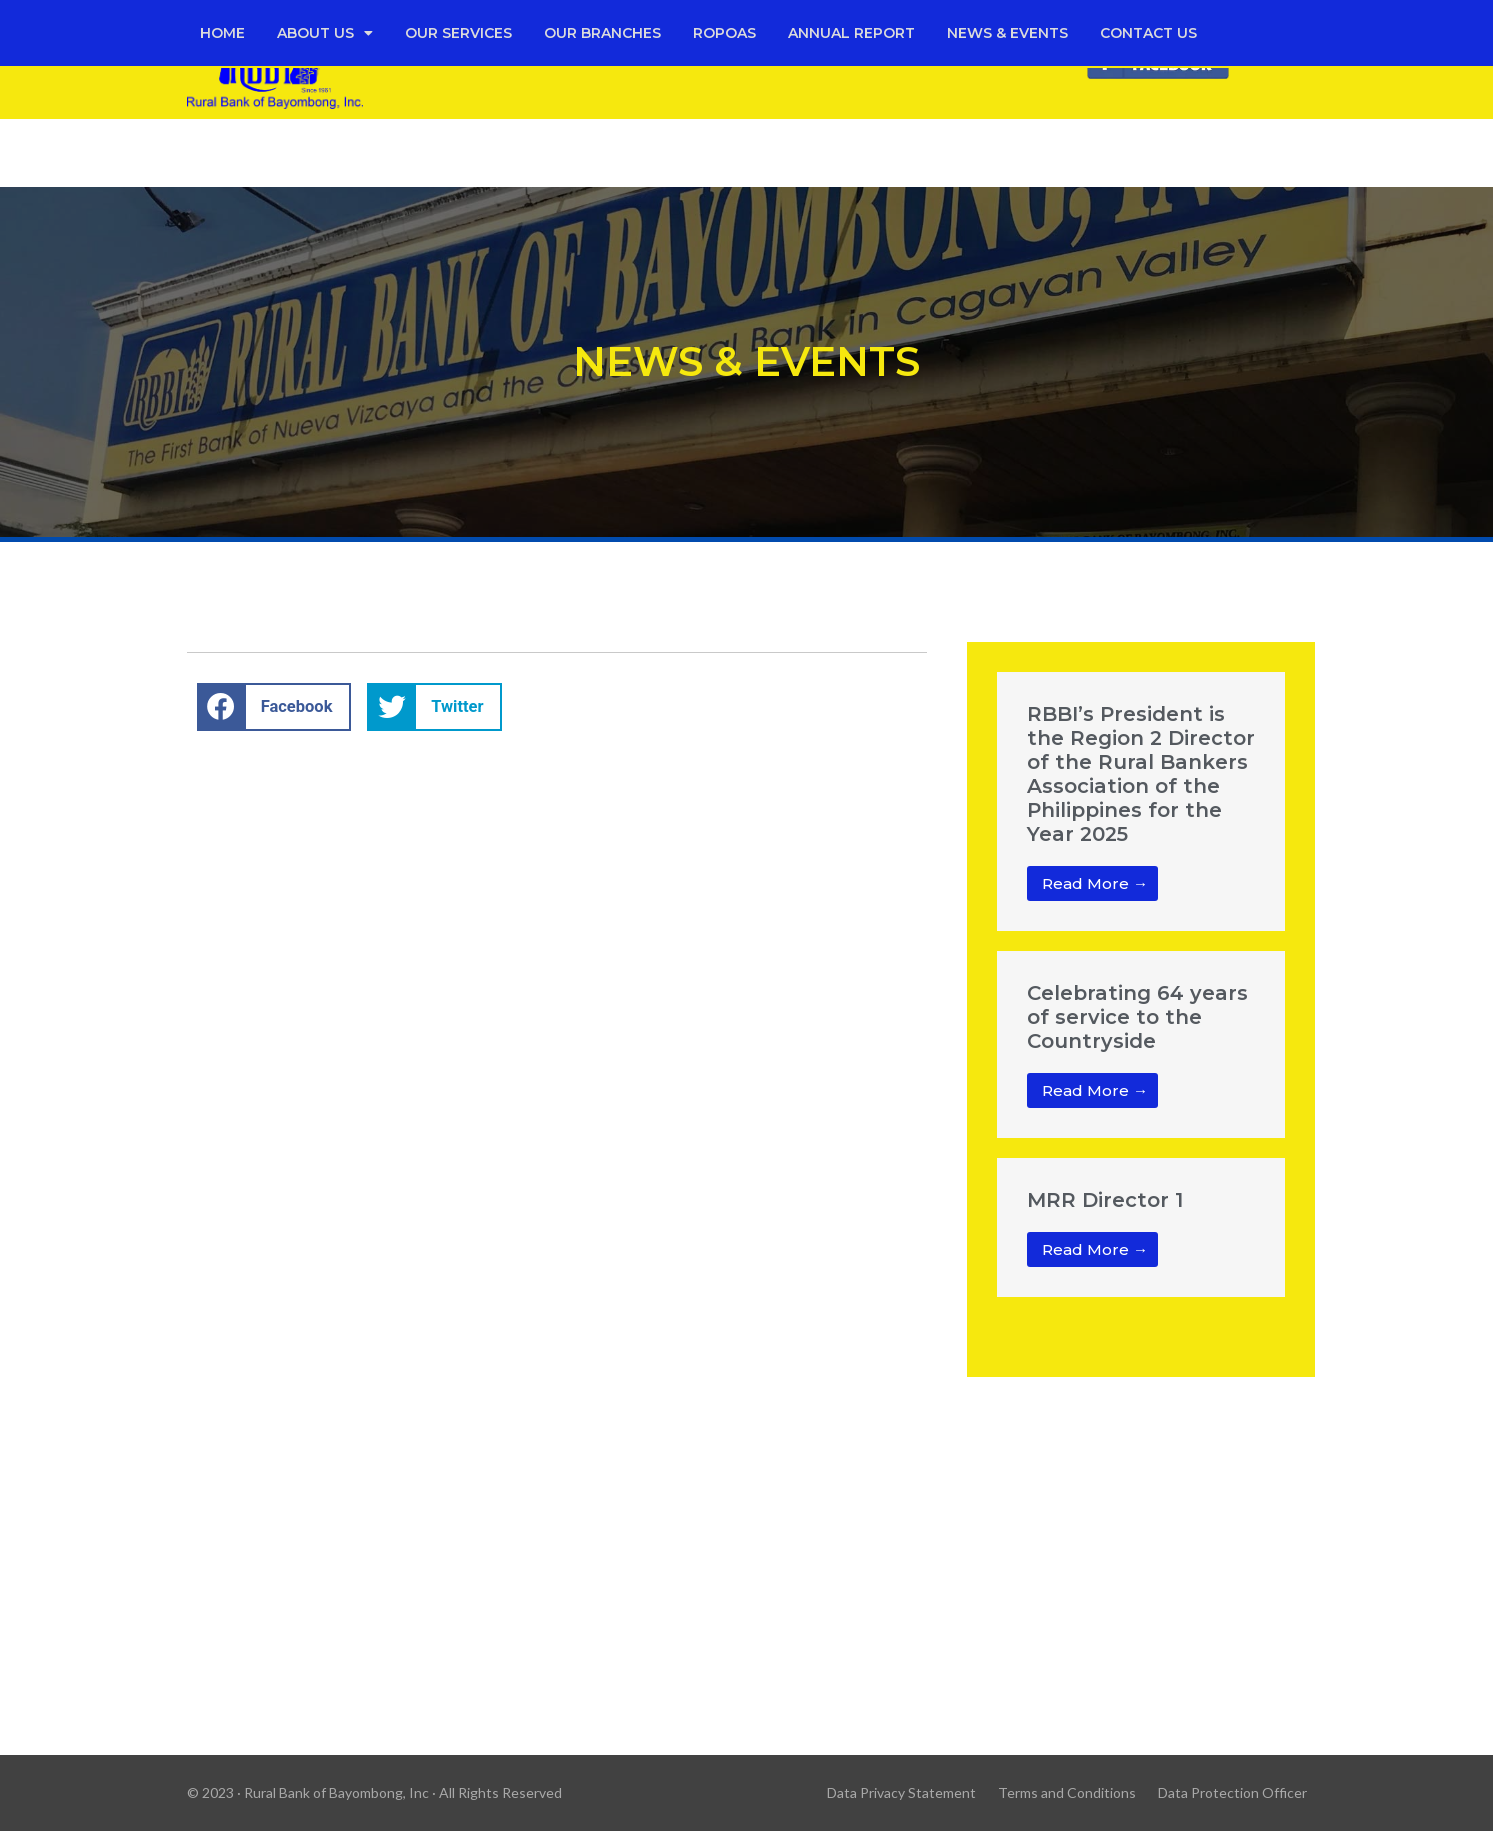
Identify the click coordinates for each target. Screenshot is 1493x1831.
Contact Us (1148, 33)
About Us (325, 33)
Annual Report (851, 33)
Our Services (458, 33)
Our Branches (602, 33)
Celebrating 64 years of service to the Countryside (1137, 1017)
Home (222, 33)
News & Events (1007, 33)
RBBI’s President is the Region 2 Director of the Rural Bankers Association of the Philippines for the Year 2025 (1141, 774)
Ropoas (724, 33)
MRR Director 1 (1105, 1200)
